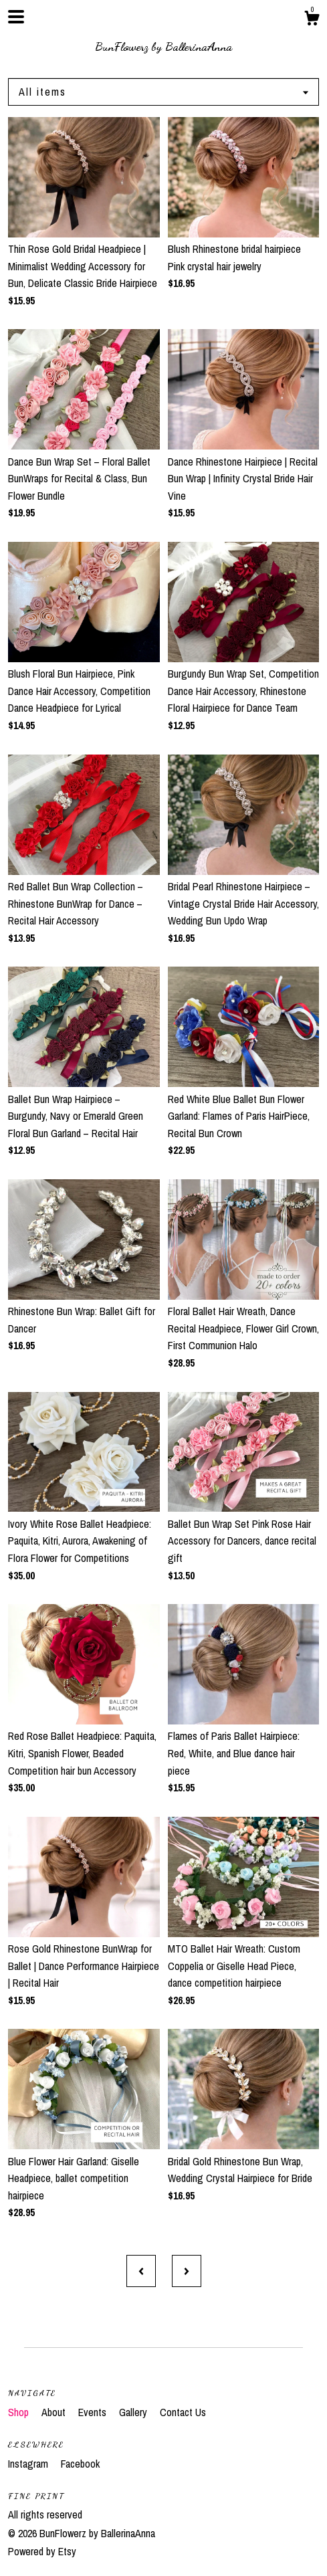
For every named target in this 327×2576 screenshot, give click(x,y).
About (54, 2412)
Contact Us (183, 2412)
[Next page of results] (186, 2271)
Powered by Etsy (42, 2551)
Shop (19, 2412)
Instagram (29, 2463)
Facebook (80, 2463)
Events (93, 2412)
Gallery (134, 2412)
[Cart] (311, 20)
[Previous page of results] (141, 2271)
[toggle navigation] (16, 16)
